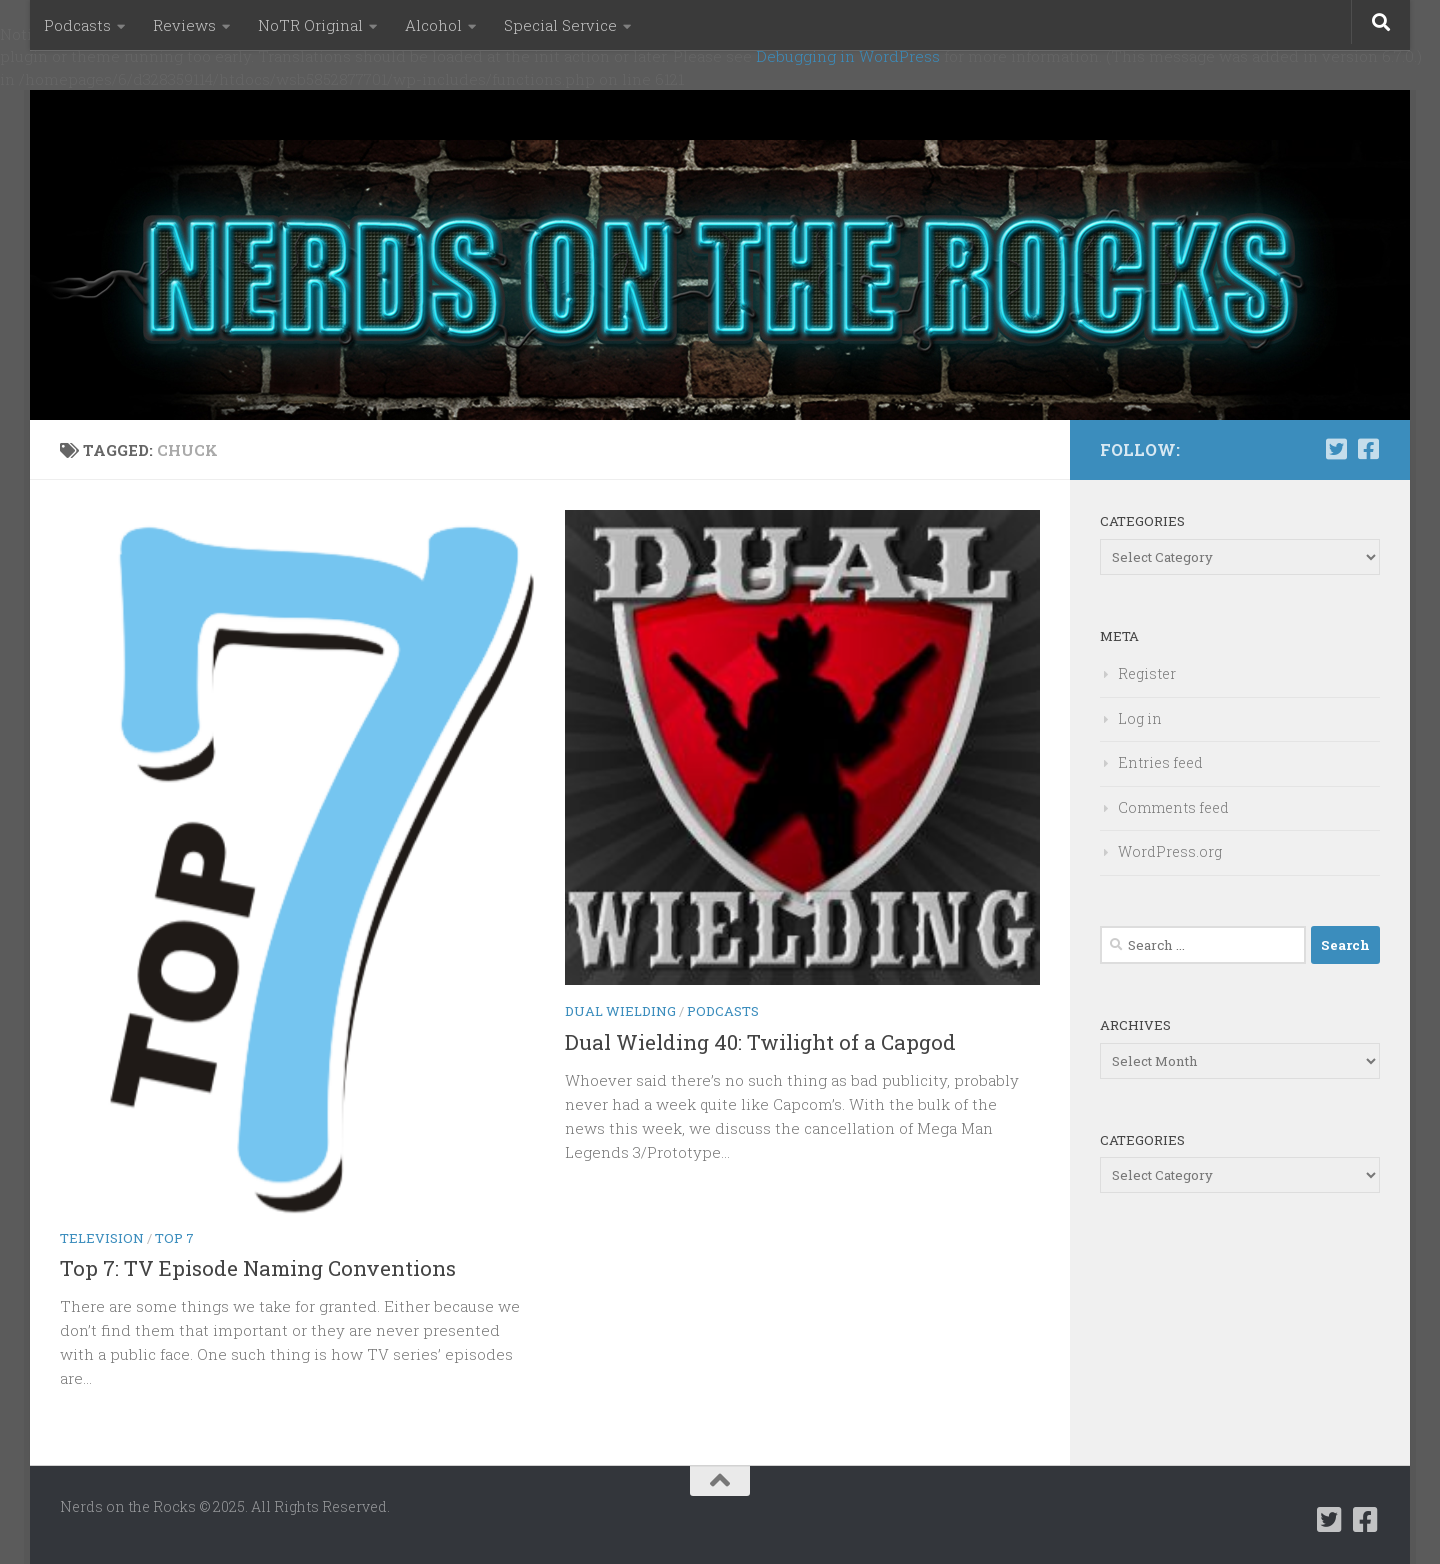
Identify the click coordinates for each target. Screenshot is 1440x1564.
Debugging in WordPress (848, 56)
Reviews (184, 25)
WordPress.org (1170, 851)
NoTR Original (310, 25)
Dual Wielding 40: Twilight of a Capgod (760, 1042)
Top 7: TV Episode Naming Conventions (258, 1268)
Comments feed (1173, 807)
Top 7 (174, 1238)
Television (102, 1238)
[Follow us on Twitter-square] (1336, 449)
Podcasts (77, 25)
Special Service (560, 25)
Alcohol (433, 25)
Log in (1140, 718)
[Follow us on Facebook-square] (1368, 449)
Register (1147, 673)
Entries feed (1160, 762)
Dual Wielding (620, 1011)
